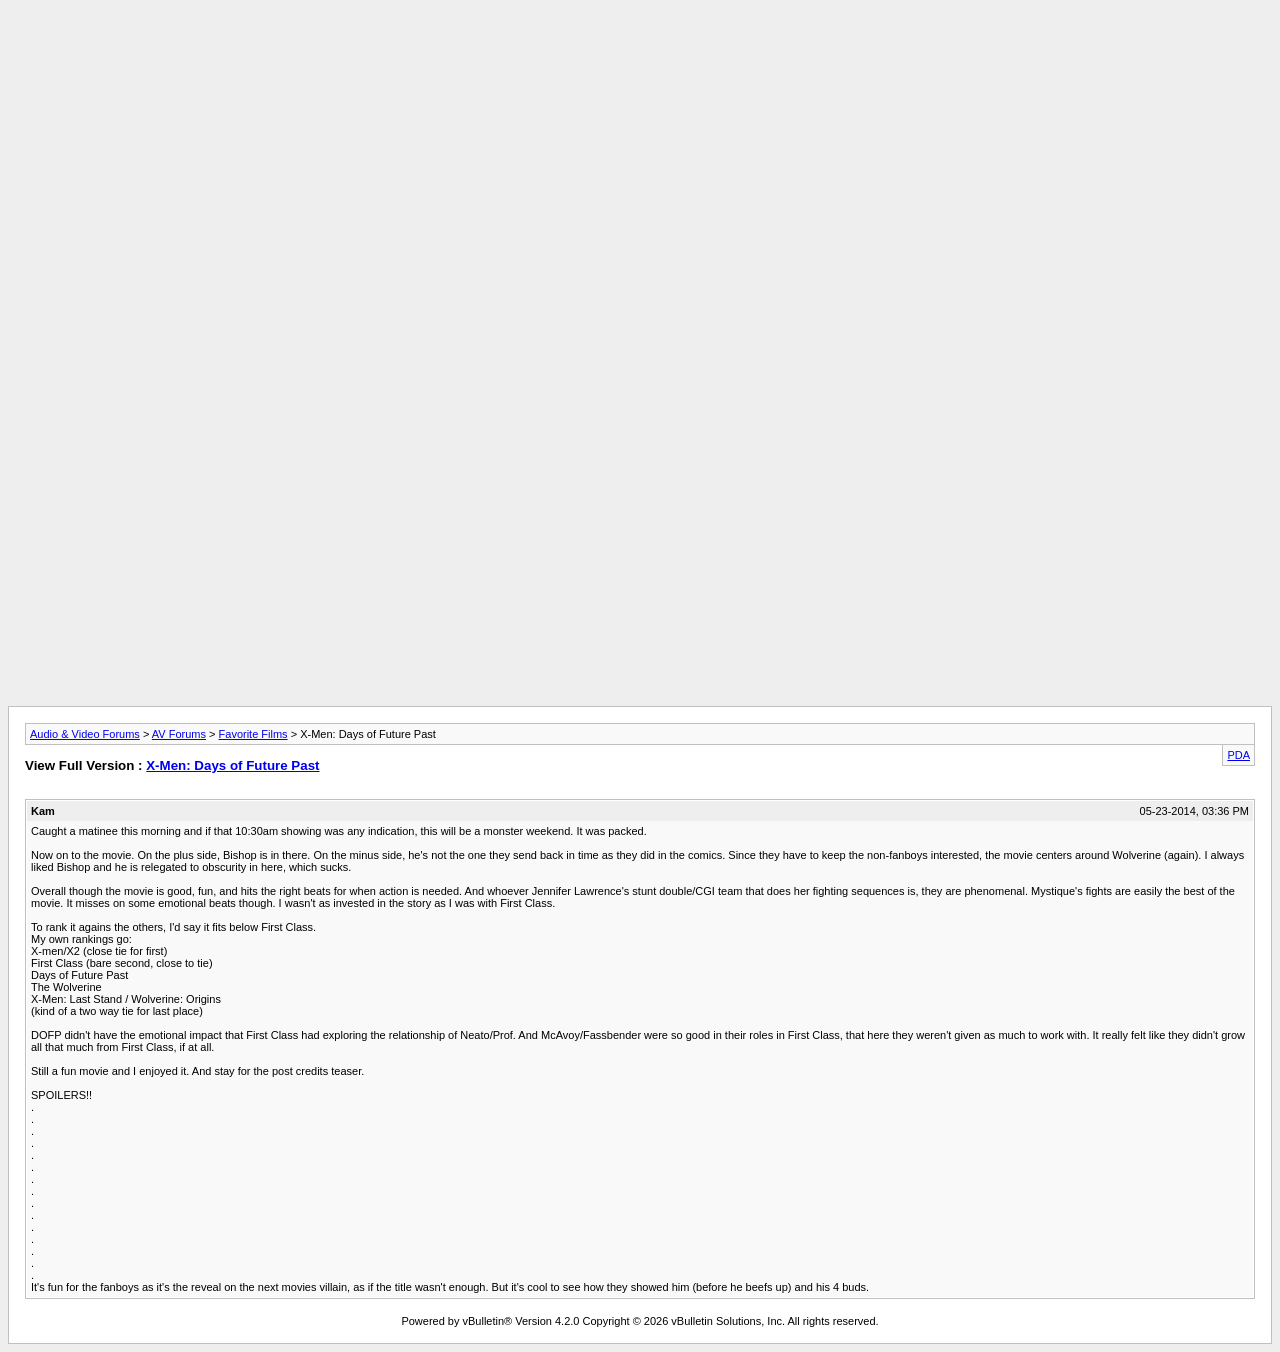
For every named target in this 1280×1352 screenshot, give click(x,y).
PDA (1238, 755)
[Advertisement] (640, 53)
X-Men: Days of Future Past (232, 765)
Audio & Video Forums (85, 734)
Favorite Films (253, 734)
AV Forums (179, 734)
